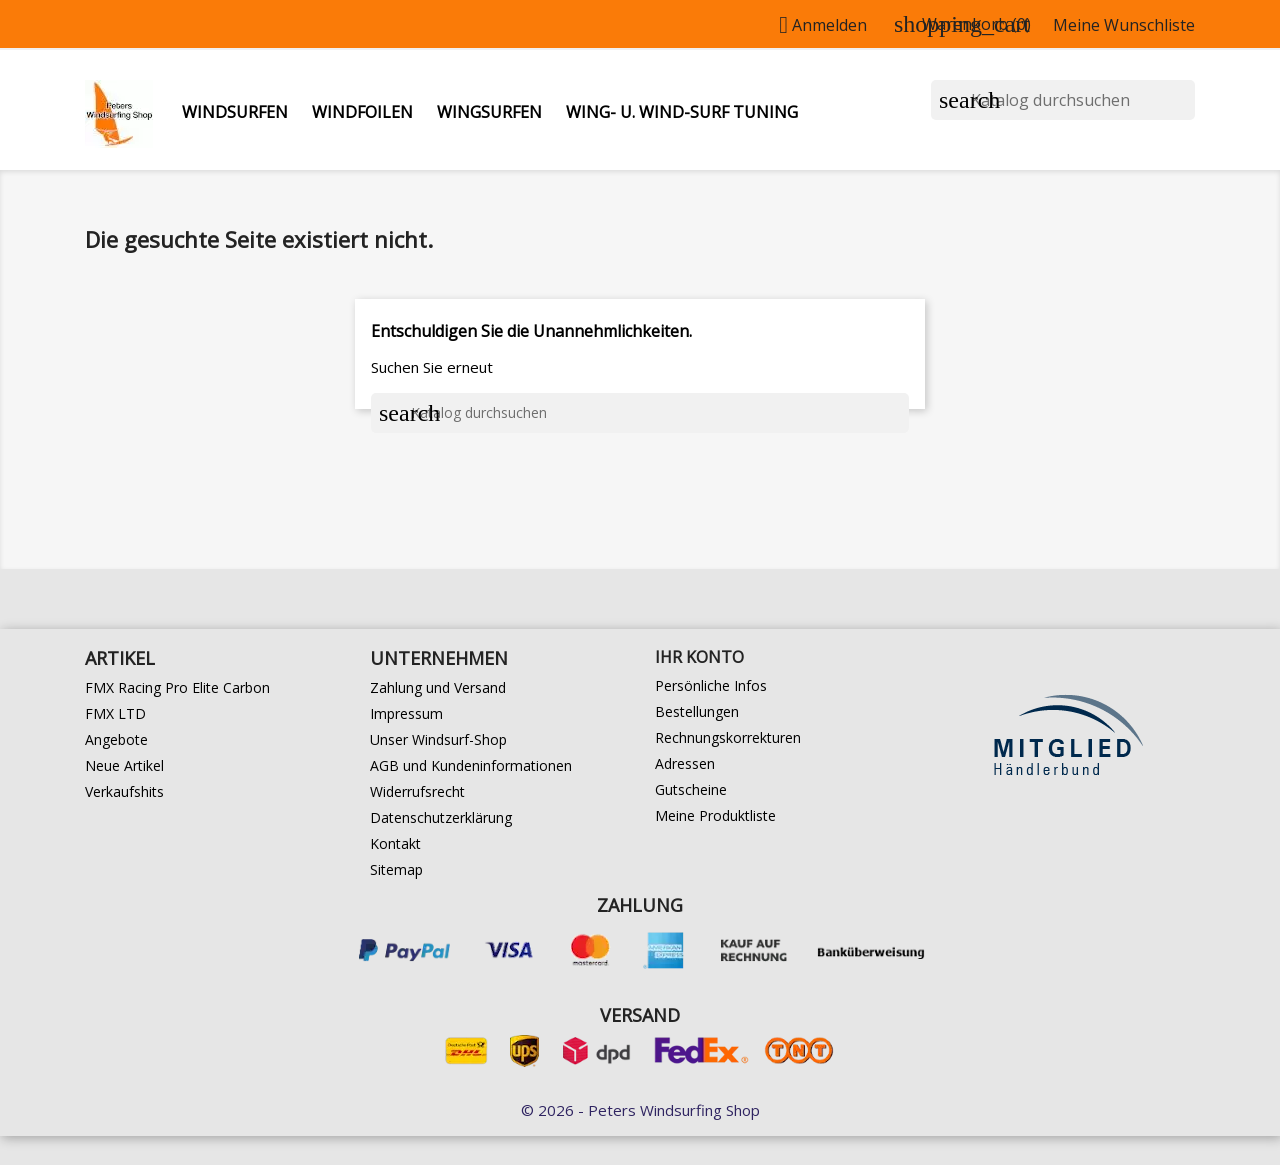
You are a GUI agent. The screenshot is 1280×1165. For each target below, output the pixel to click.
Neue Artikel (124, 765)
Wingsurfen (489, 112)
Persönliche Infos (711, 685)
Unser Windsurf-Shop (438, 739)
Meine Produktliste (715, 815)
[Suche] (1063, 100)
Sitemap (396, 869)
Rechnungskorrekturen (728, 737)
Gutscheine (691, 789)
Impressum (406, 713)
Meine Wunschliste (1124, 25)
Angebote (116, 739)
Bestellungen (697, 711)
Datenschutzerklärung (441, 817)
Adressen (685, 763)
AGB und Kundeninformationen (471, 765)
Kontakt (395, 843)
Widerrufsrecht (417, 791)
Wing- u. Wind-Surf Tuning (682, 112)
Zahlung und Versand (438, 687)
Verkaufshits (124, 791)
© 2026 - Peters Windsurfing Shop (640, 1110)
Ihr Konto (699, 657)
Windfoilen (362, 112)
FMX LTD (115, 713)
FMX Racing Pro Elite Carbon (177, 687)
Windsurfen (235, 112)
